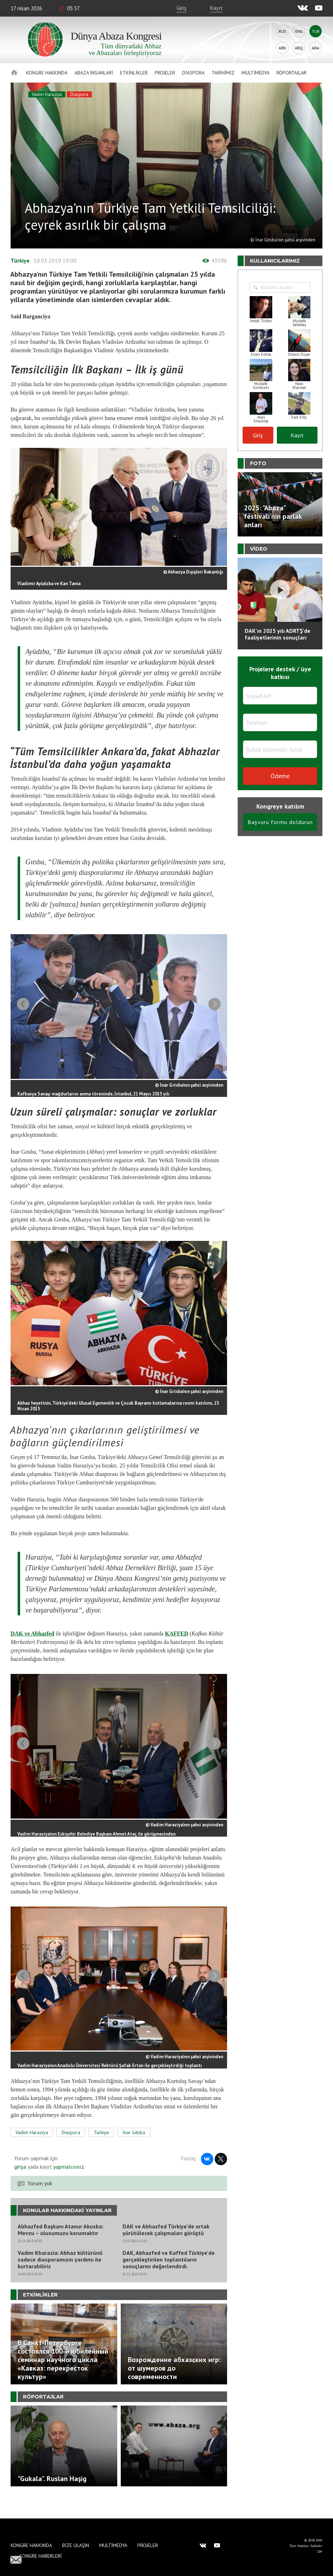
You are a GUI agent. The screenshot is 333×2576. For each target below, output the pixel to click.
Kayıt (216, 7)
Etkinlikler (134, 73)
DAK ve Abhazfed (32, 1640)
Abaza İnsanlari (94, 73)
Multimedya (255, 73)
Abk (282, 47)
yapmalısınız (68, 2184)
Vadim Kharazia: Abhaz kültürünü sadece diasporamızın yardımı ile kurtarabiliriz (60, 2278)
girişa (20, 2184)
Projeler (165, 73)
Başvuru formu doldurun (280, 821)
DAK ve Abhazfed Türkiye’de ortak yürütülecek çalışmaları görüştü (166, 2247)
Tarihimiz (223, 73)
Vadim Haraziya (47, 94)
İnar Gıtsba (134, 2151)
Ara (315, 47)
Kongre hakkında (46, 73)
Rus (282, 31)
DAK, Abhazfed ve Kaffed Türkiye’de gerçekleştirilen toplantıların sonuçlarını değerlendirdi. (169, 2278)
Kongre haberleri (40, 2556)
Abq (299, 47)
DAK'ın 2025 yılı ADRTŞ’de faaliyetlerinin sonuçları (277, 634)
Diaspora (193, 73)
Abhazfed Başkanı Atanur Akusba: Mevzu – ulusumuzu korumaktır (60, 2247)
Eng (299, 31)
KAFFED (176, 1640)
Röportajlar (291, 73)
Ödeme (280, 776)
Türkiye (20, 260)
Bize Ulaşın (75, 2545)
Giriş (181, 7)
